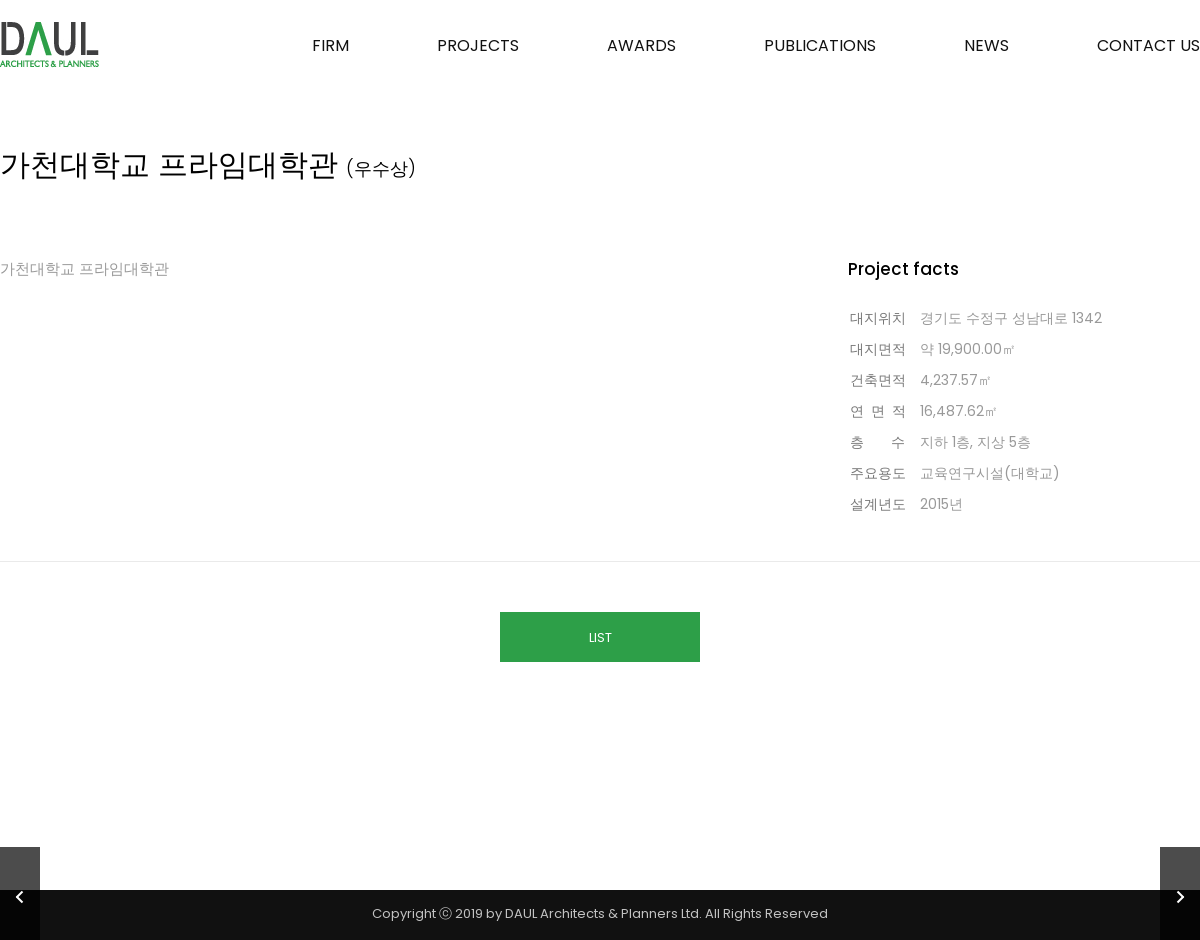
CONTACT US (1148, 45)
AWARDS (641, 45)
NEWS (986, 45)
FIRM (330, 45)
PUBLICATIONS (820, 45)
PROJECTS (478, 45)
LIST (600, 637)
